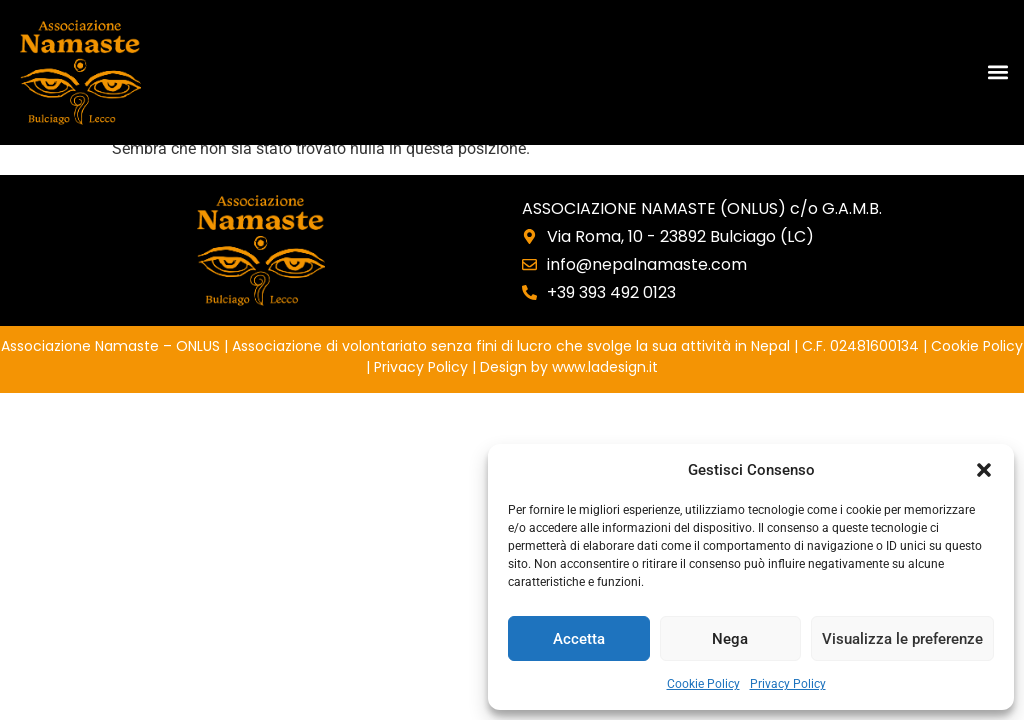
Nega (730, 639)
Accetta (579, 639)
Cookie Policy (703, 684)
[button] (984, 470)
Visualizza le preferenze (902, 639)
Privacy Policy (788, 684)
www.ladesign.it (605, 367)
